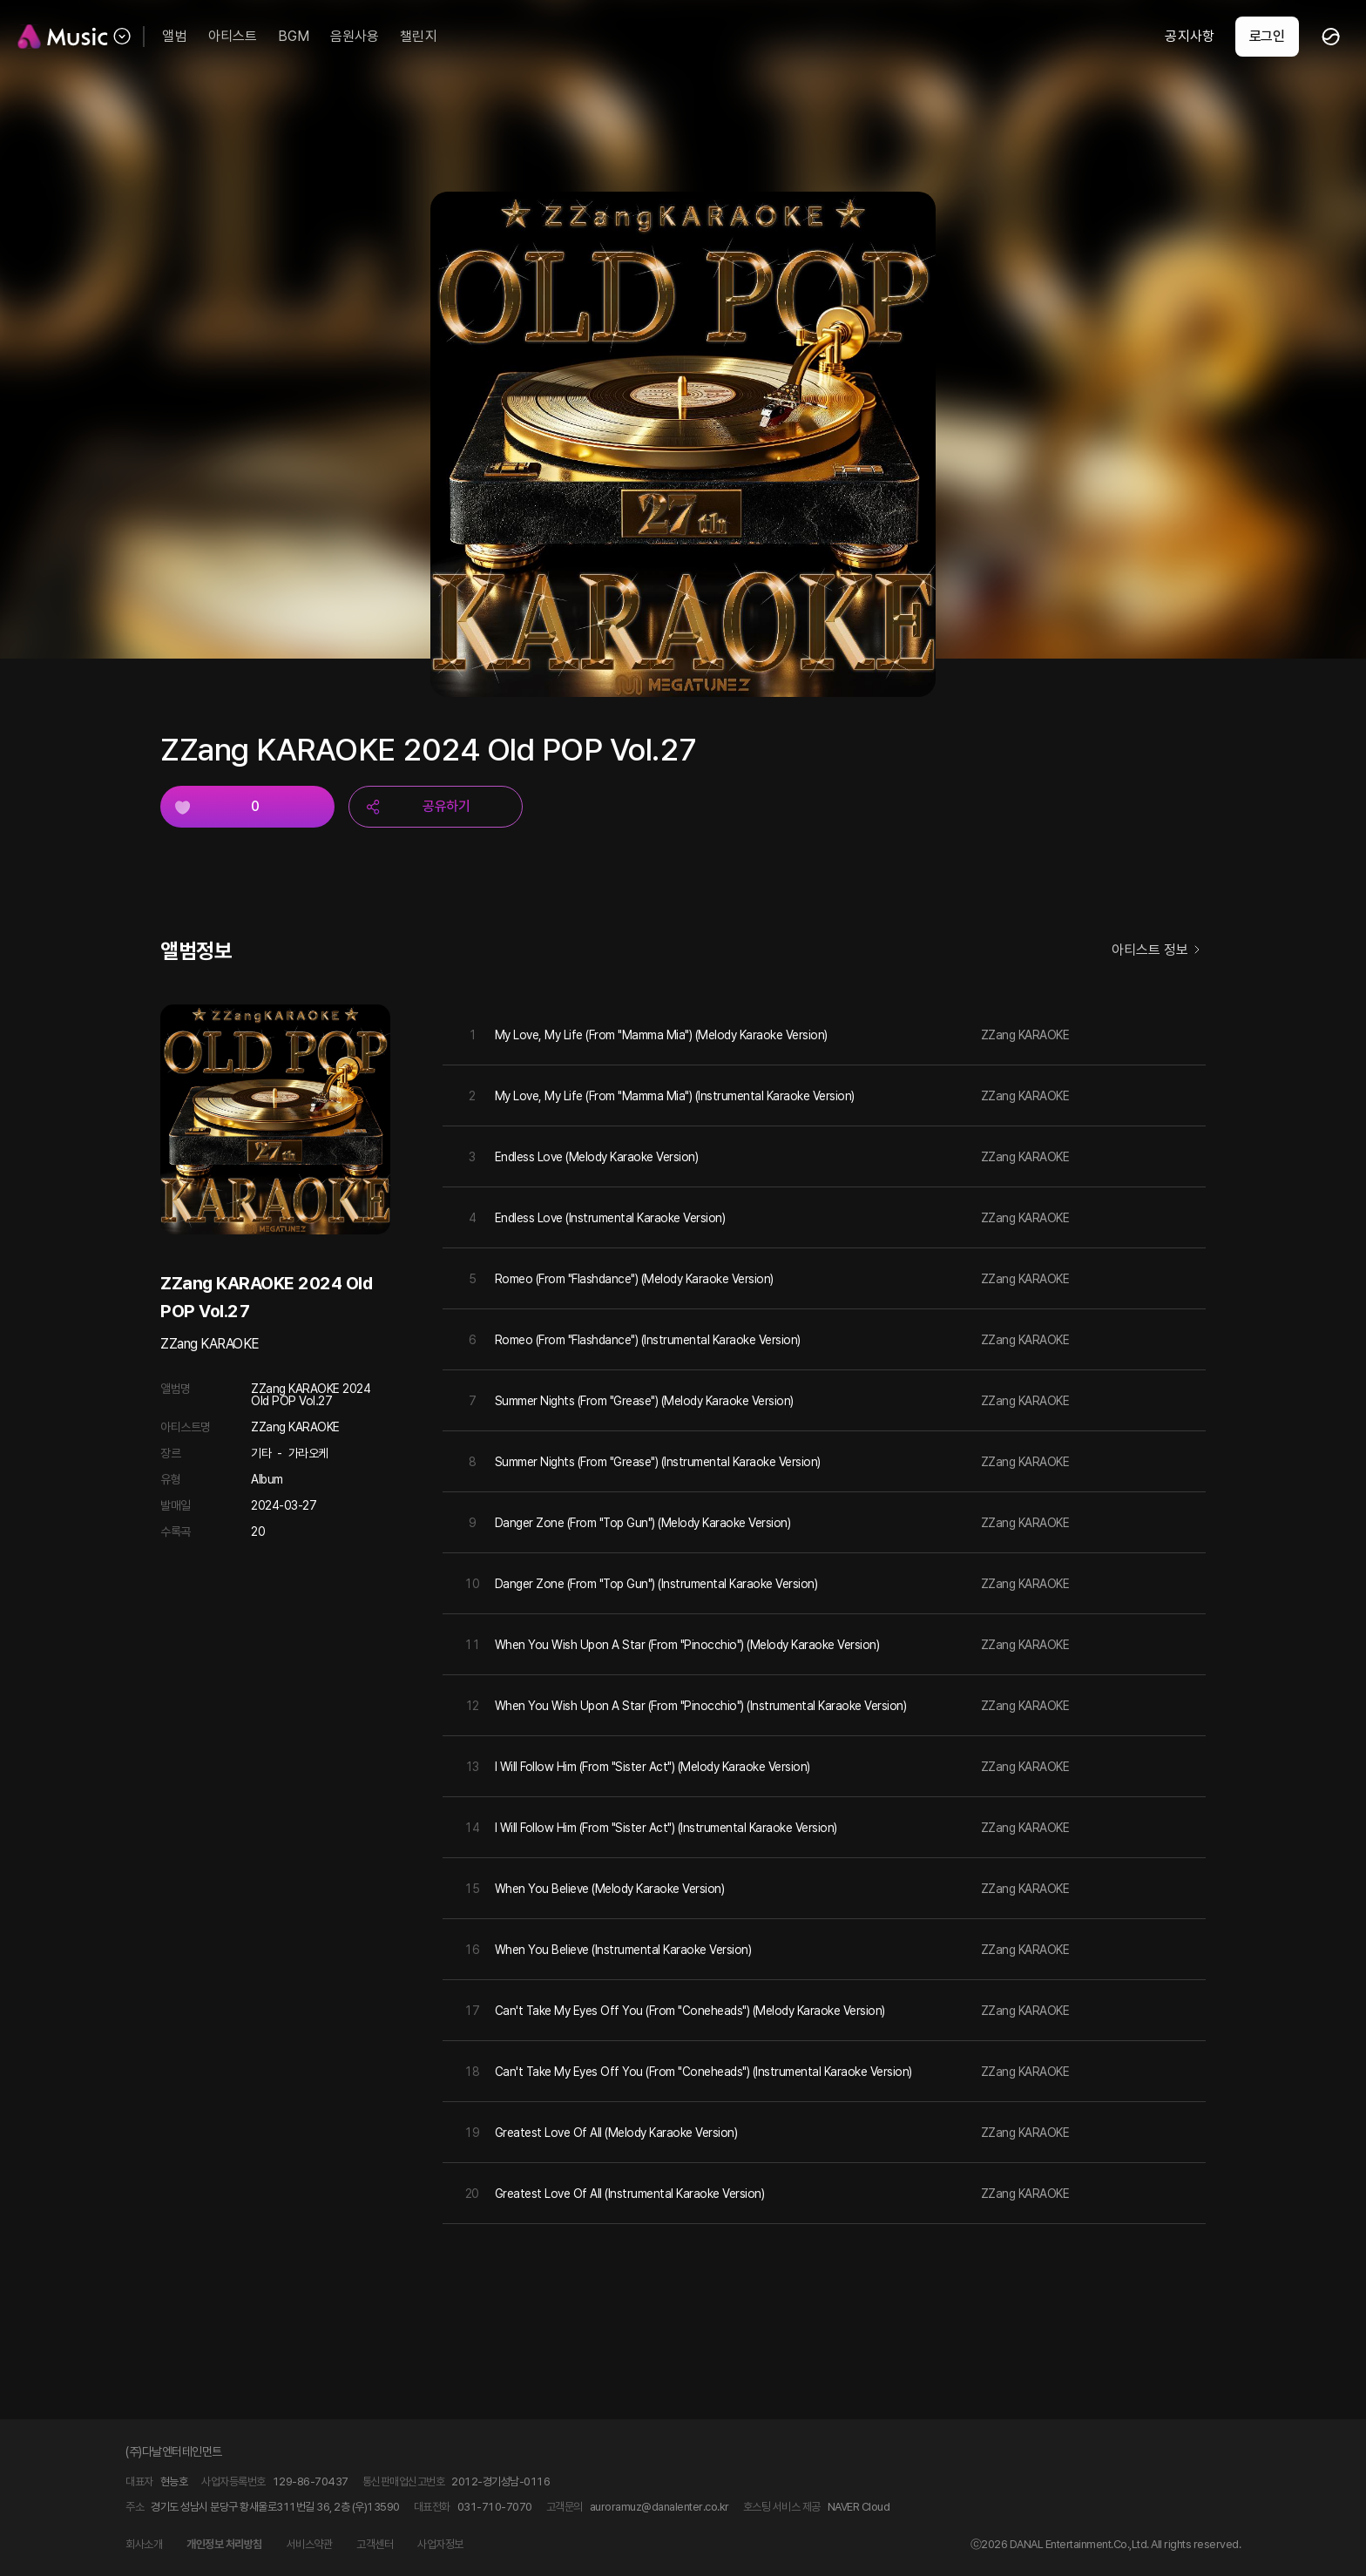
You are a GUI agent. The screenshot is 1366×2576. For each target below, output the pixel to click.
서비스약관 (310, 2544)
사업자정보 (440, 2544)
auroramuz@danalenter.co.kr (659, 2506)
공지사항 (1189, 36)
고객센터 (374, 2544)
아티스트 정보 (1159, 951)
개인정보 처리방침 (224, 2544)
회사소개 (143, 2544)
